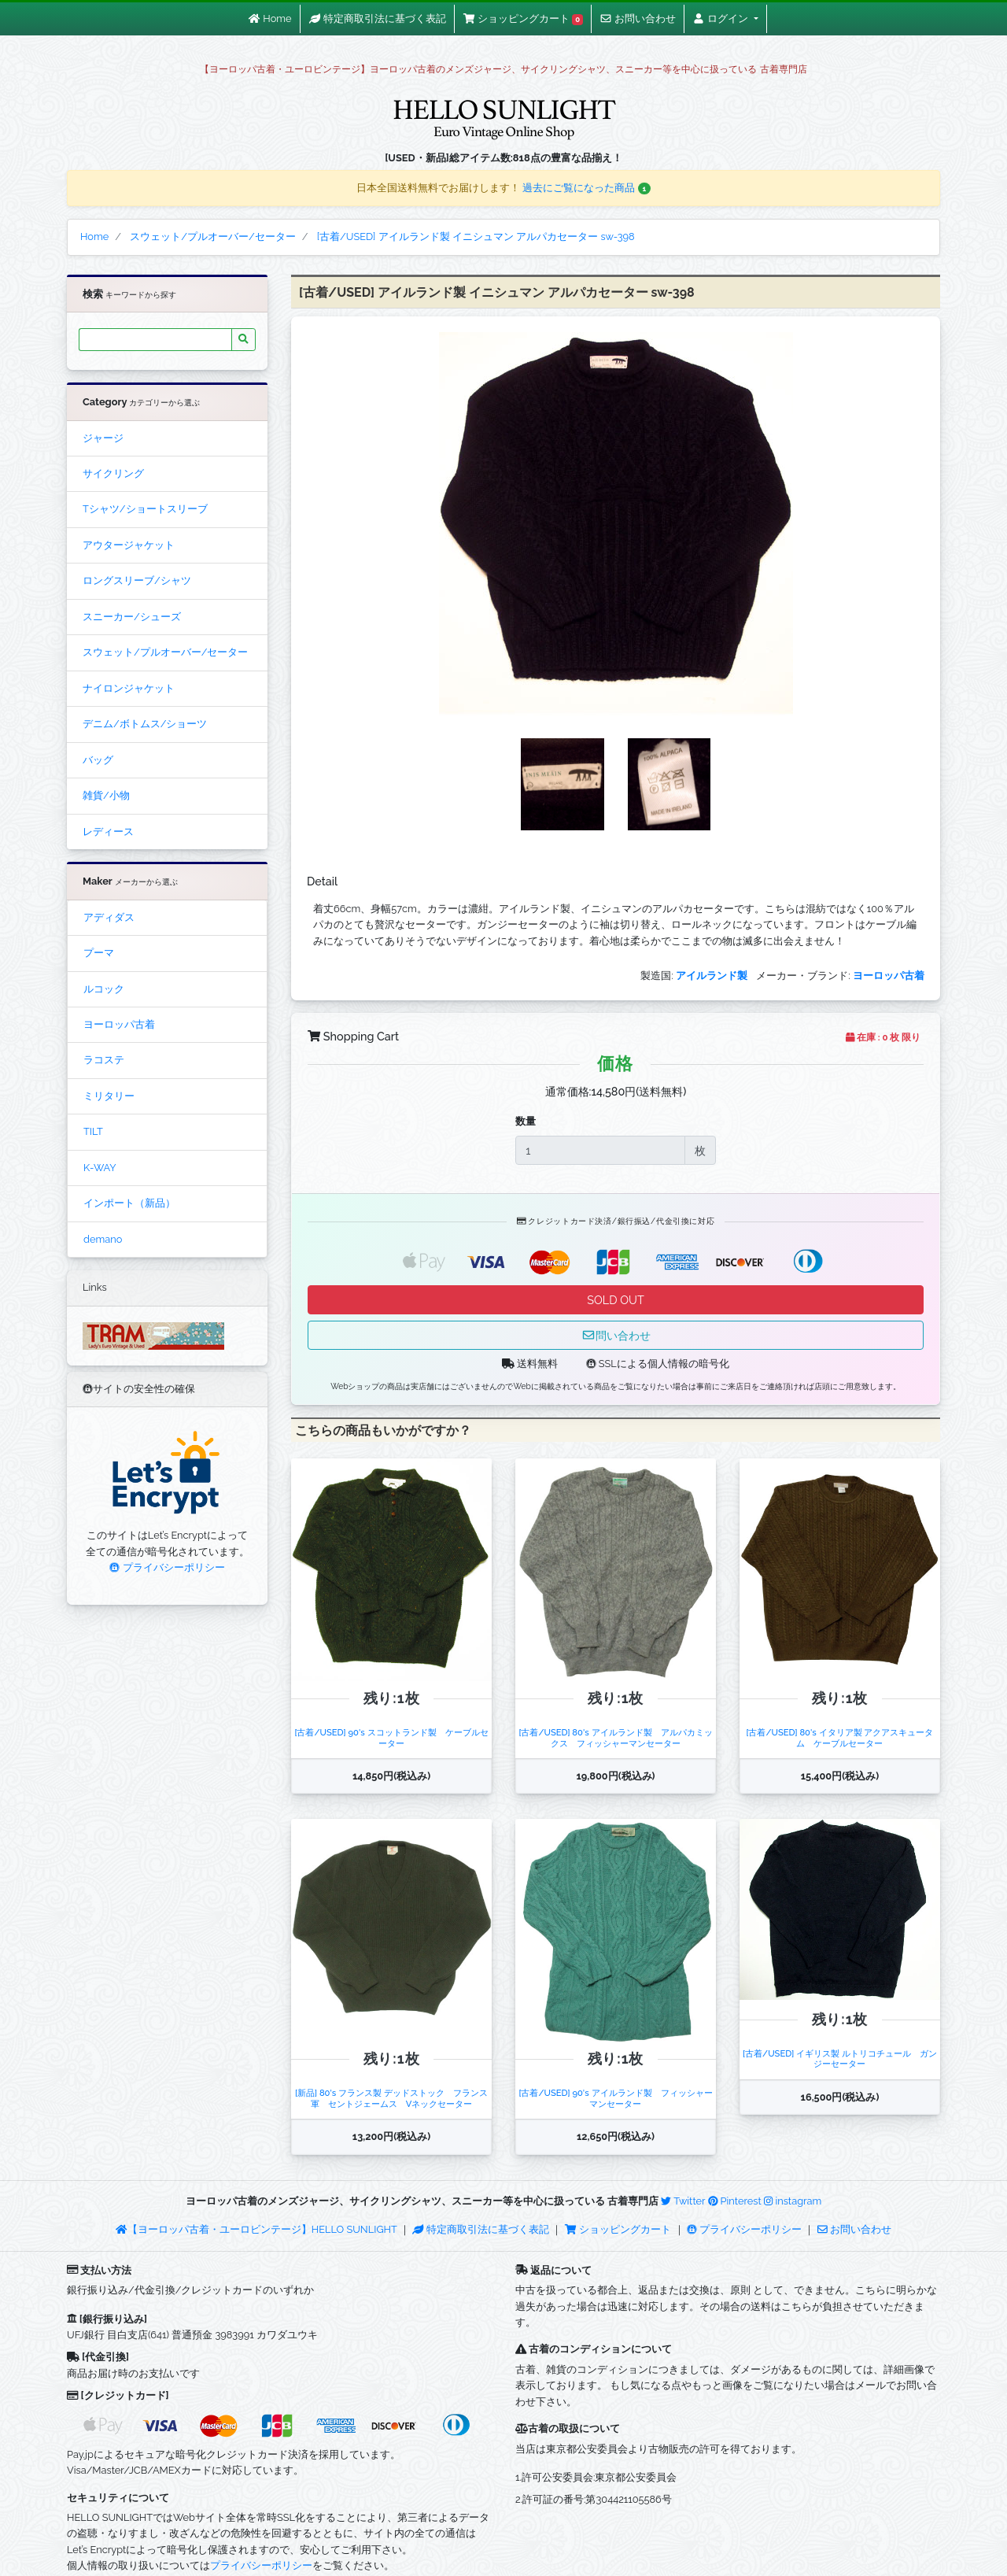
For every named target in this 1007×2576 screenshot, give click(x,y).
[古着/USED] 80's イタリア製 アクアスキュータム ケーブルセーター (839, 1737)
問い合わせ (616, 1335)
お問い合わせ (854, 2229)
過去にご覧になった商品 (586, 188)
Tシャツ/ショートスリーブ (145, 509)
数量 (525, 1121)
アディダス (109, 917)
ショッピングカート (619, 2229)
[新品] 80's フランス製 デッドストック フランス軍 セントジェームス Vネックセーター (391, 2097)
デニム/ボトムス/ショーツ (145, 724)
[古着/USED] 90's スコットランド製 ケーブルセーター (391, 1737)
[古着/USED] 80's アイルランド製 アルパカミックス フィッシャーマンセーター (615, 1737)
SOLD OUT (615, 1299)
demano (102, 1239)
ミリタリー (109, 1096)
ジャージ (103, 438)
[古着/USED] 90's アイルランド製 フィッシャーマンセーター (615, 2097)
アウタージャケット (129, 545)
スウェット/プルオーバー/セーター (165, 652)
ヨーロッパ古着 (119, 1024)
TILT (93, 1131)
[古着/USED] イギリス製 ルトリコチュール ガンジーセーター (840, 2058)
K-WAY (99, 1167)
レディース (108, 831)
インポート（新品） (129, 1203)
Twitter (683, 2201)
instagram (792, 2201)
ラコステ (103, 1060)
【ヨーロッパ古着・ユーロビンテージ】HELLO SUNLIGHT (256, 2229)
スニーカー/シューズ (132, 617)
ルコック (103, 989)
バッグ (98, 760)
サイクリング (113, 473)
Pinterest (735, 2201)
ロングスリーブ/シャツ (137, 580)
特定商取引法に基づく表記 (480, 2229)
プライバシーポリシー (166, 1567)
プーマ (98, 953)
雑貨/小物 (106, 795)
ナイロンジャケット (129, 688)
